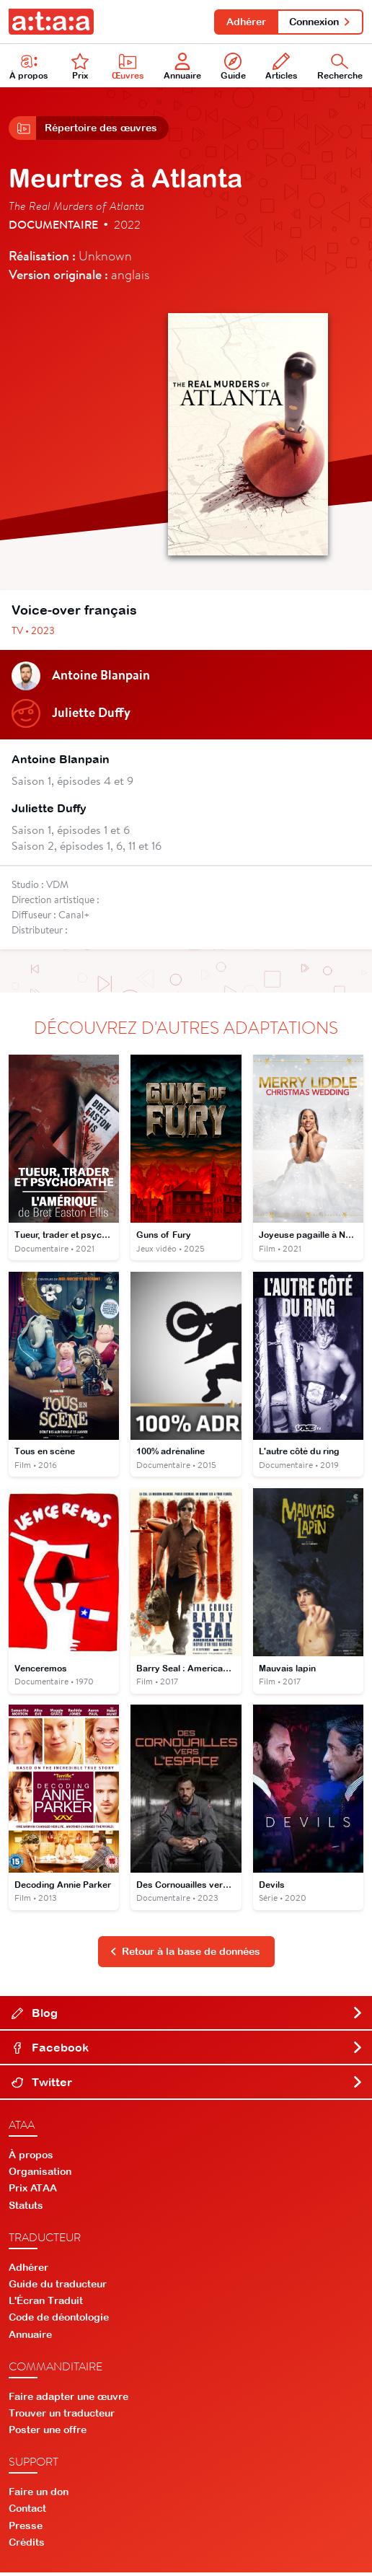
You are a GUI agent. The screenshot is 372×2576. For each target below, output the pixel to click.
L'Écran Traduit (46, 2304)
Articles (281, 67)
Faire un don (38, 2495)
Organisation (40, 2175)
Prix (80, 67)
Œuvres (128, 67)
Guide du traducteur (58, 2287)
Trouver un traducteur (62, 2416)
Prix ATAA (33, 2191)
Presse (26, 2529)
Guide (233, 67)
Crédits (27, 2545)
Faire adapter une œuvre (68, 2400)
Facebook (187, 2050)
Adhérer (244, 21)
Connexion (319, 21)
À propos (31, 2158)
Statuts (26, 2209)
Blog (187, 2016)
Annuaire (182, 67)
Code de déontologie (59, 2320)
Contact (27, 2512)
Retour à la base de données (185, 1955)
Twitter (187, 2085)
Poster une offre (48, 2433)
